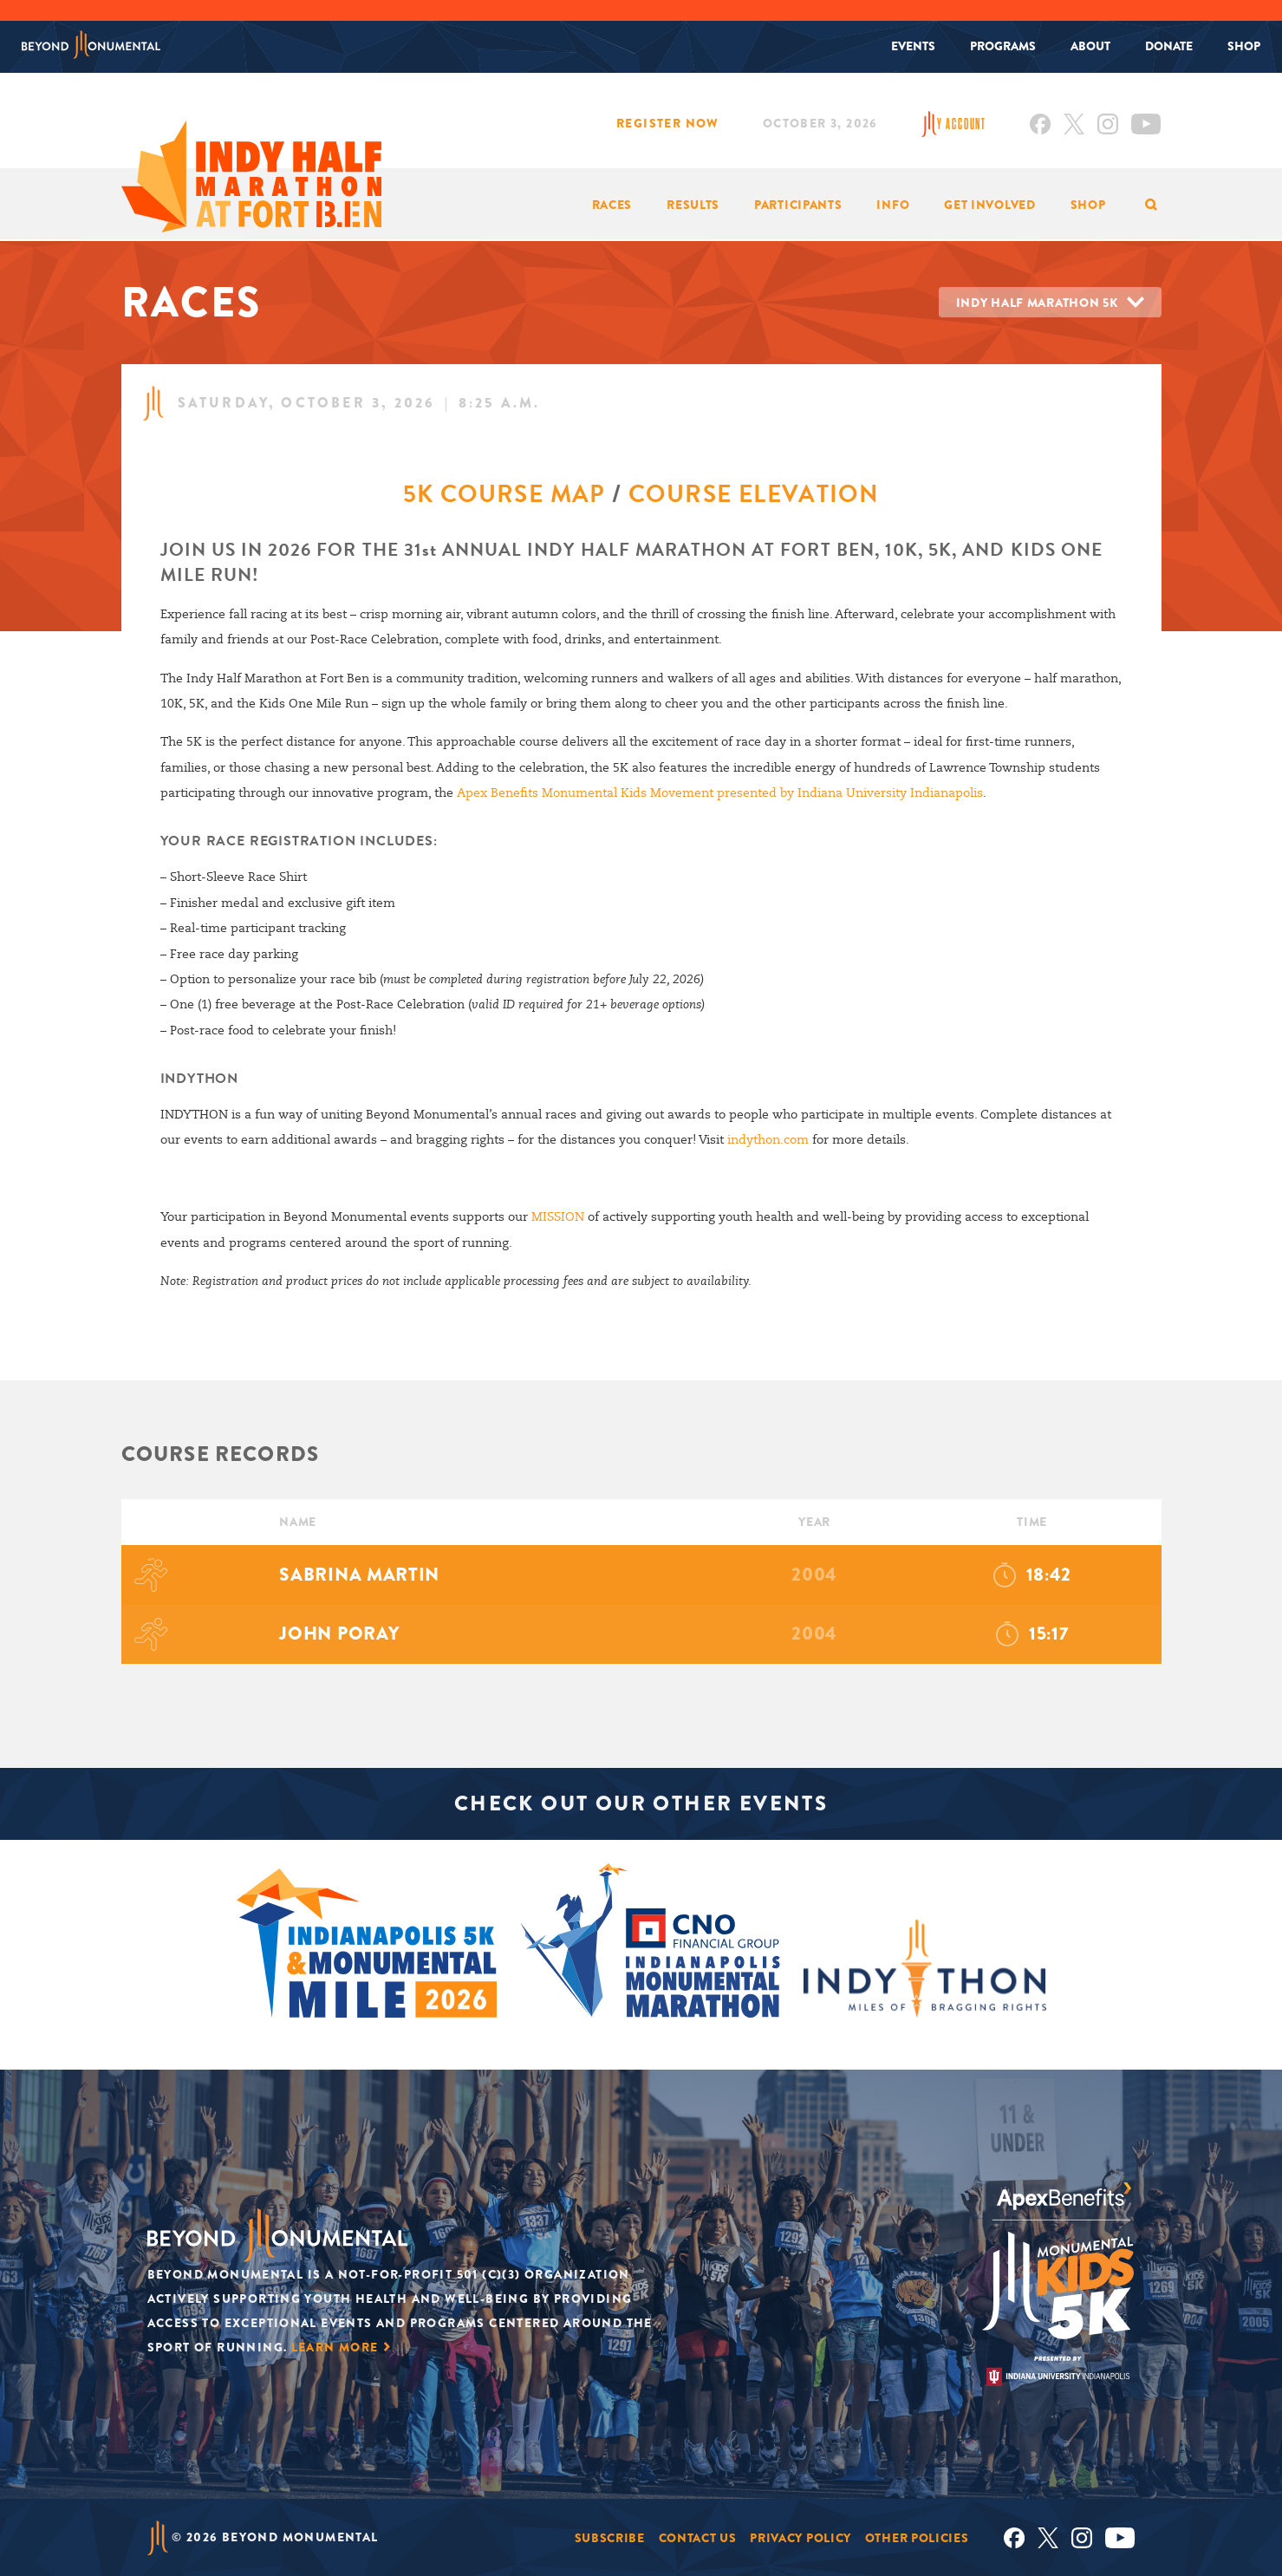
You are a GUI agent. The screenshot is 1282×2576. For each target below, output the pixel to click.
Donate (1169, 46)
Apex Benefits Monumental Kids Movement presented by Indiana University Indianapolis (719, 792)
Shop (1243, 46)
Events (913, 46)
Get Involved (989, 204)
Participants (798, 204)
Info (892, 204)
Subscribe (610, 2537)
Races (612, 204)
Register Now (667, 123)
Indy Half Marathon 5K (1037, 302)
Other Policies (917, 2537)
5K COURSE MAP (504, 494)
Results (693, 204)
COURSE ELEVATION (753, 494)
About (1090, 46)
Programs (1003, 46)
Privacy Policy (800, 2537)
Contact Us (698, 2537)
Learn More (335, 2346)
